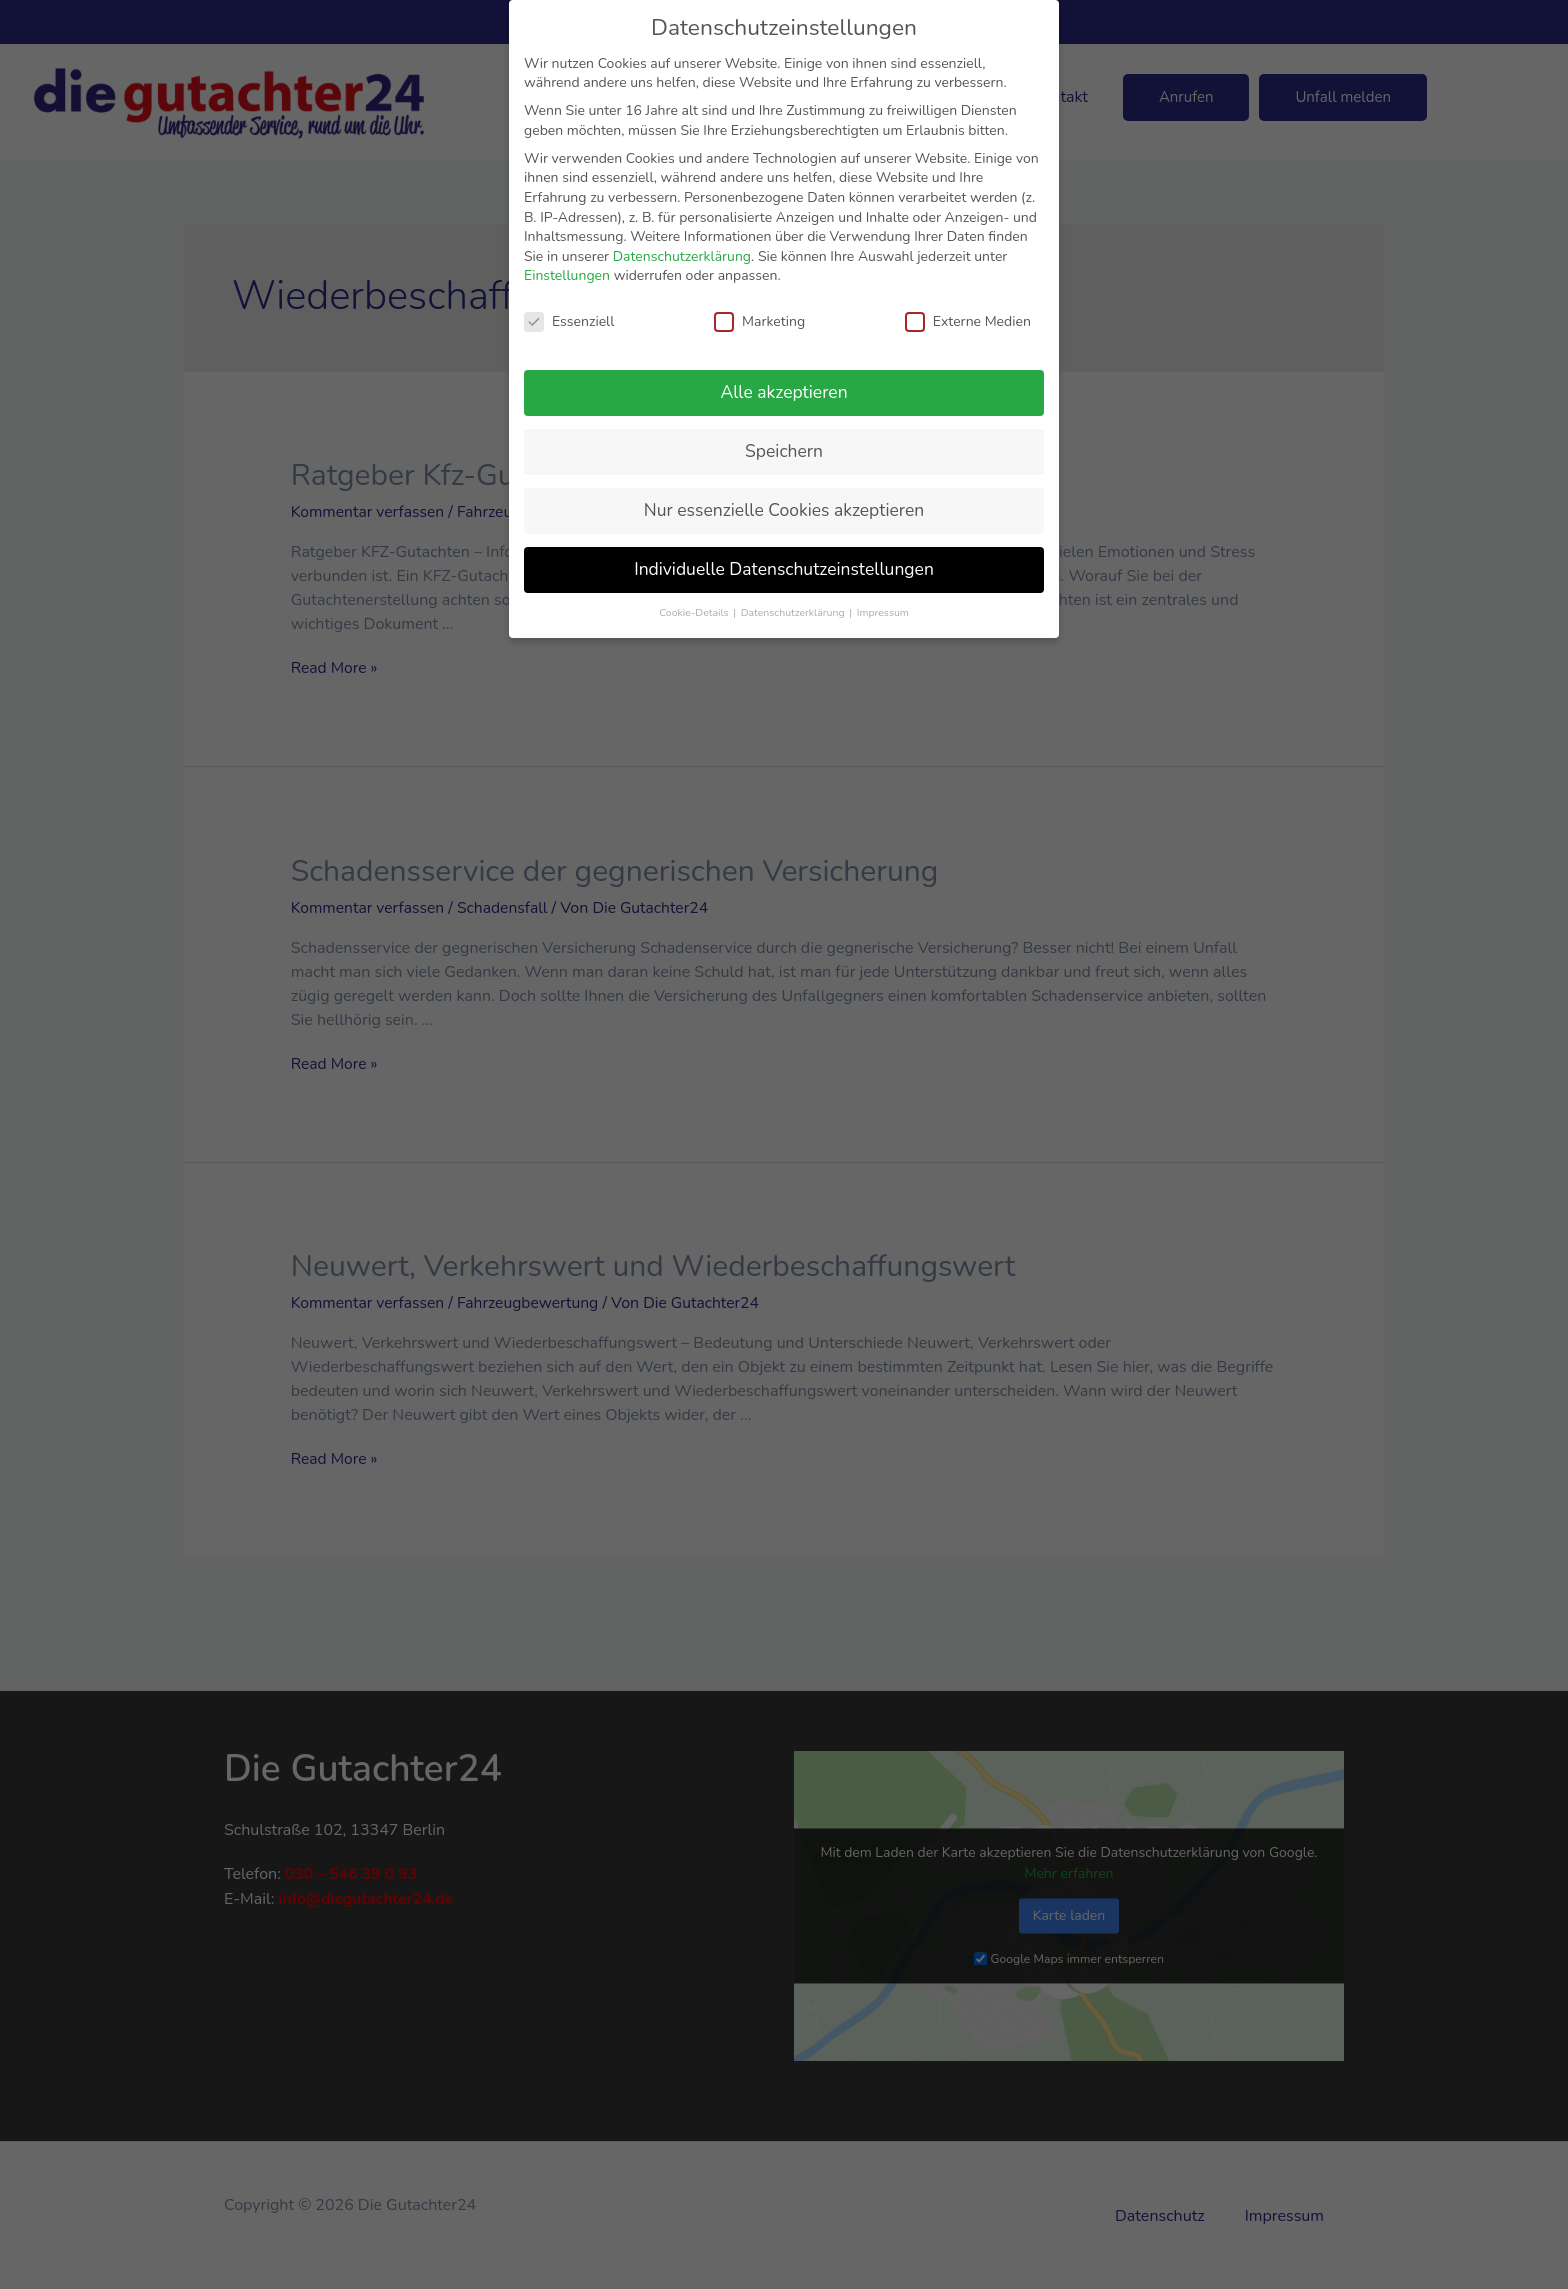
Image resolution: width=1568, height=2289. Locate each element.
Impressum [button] (883, 612)
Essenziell (569, 321)
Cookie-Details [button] (695, 612)
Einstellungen (567, 275)
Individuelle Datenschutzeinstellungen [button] (784, 569)
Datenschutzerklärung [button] (794, 612)
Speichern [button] (784, 451)
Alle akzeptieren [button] (783, 392)
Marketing (759, 321)
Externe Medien (968, 321)
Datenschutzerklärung (682, 256)
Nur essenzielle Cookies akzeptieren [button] (784, 510)
